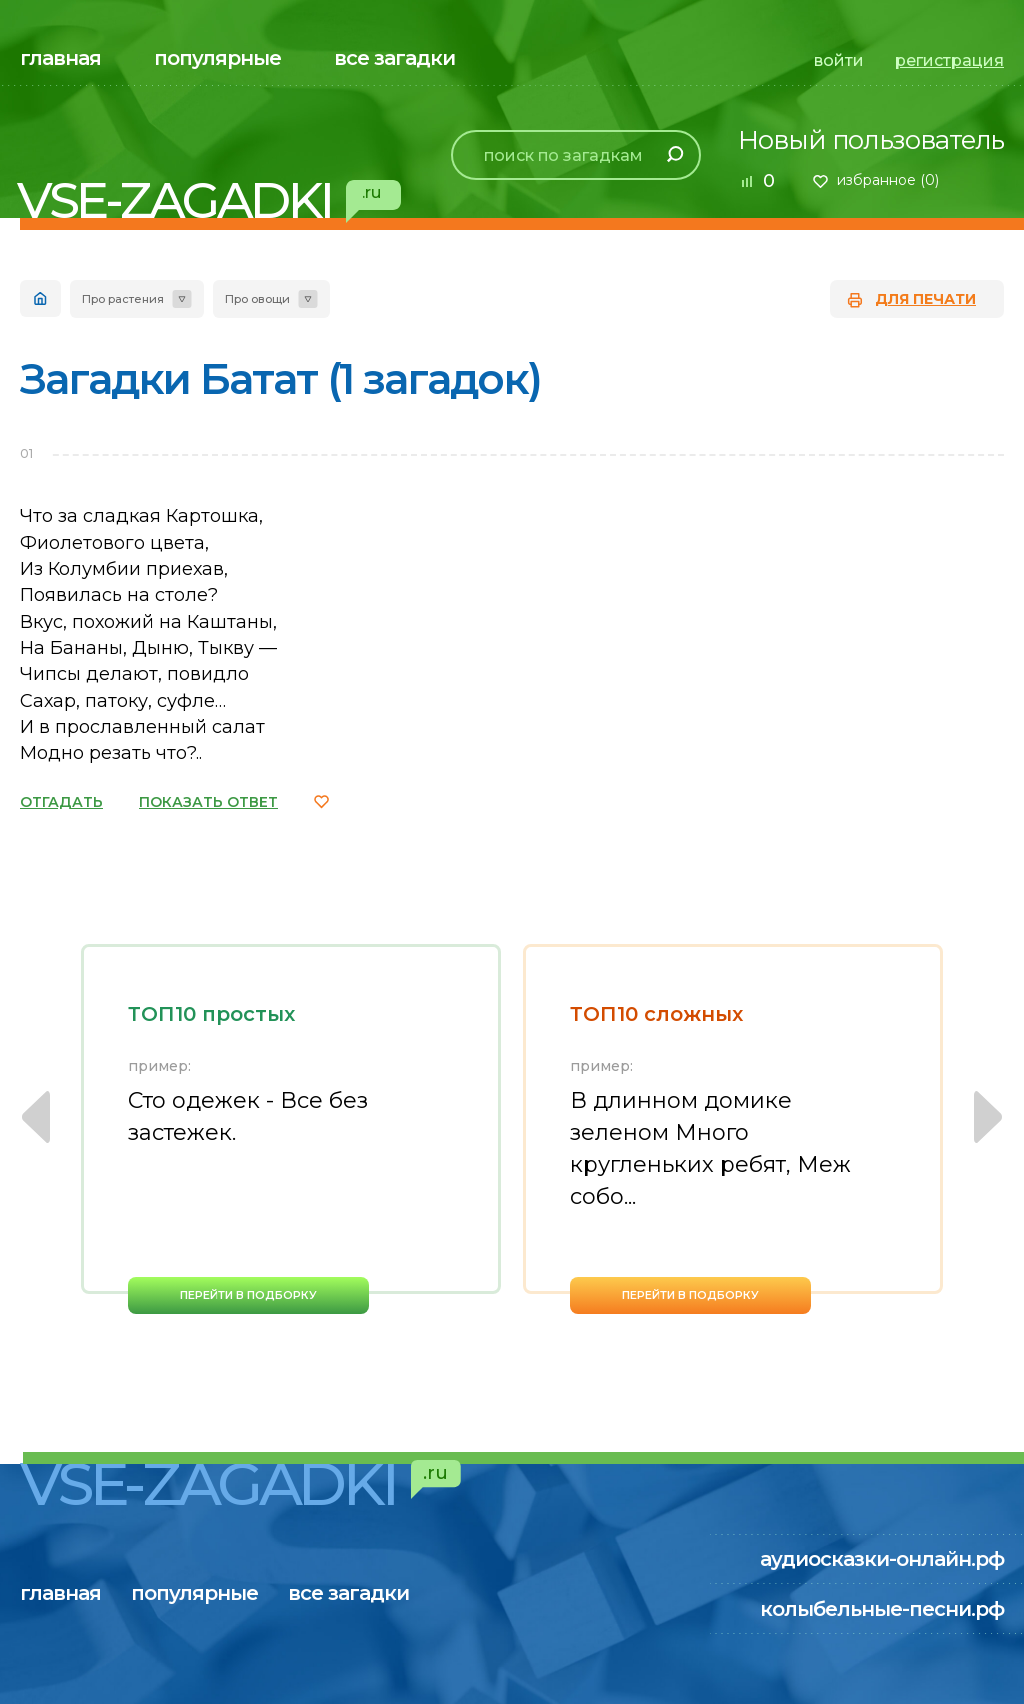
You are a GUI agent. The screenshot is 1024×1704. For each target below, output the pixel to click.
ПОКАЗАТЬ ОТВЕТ (208, 802)
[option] (291, 1129)
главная (60, 58)
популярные (217, 58)
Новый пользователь (871, 140)
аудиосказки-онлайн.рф (882, 1559)
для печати (925, 299)
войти (839, 60)
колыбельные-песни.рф (882, 1609)
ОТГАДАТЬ (61, 802)
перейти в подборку (248, 1295)
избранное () (888, 180)
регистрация (949, 60)
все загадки (394, 58)
